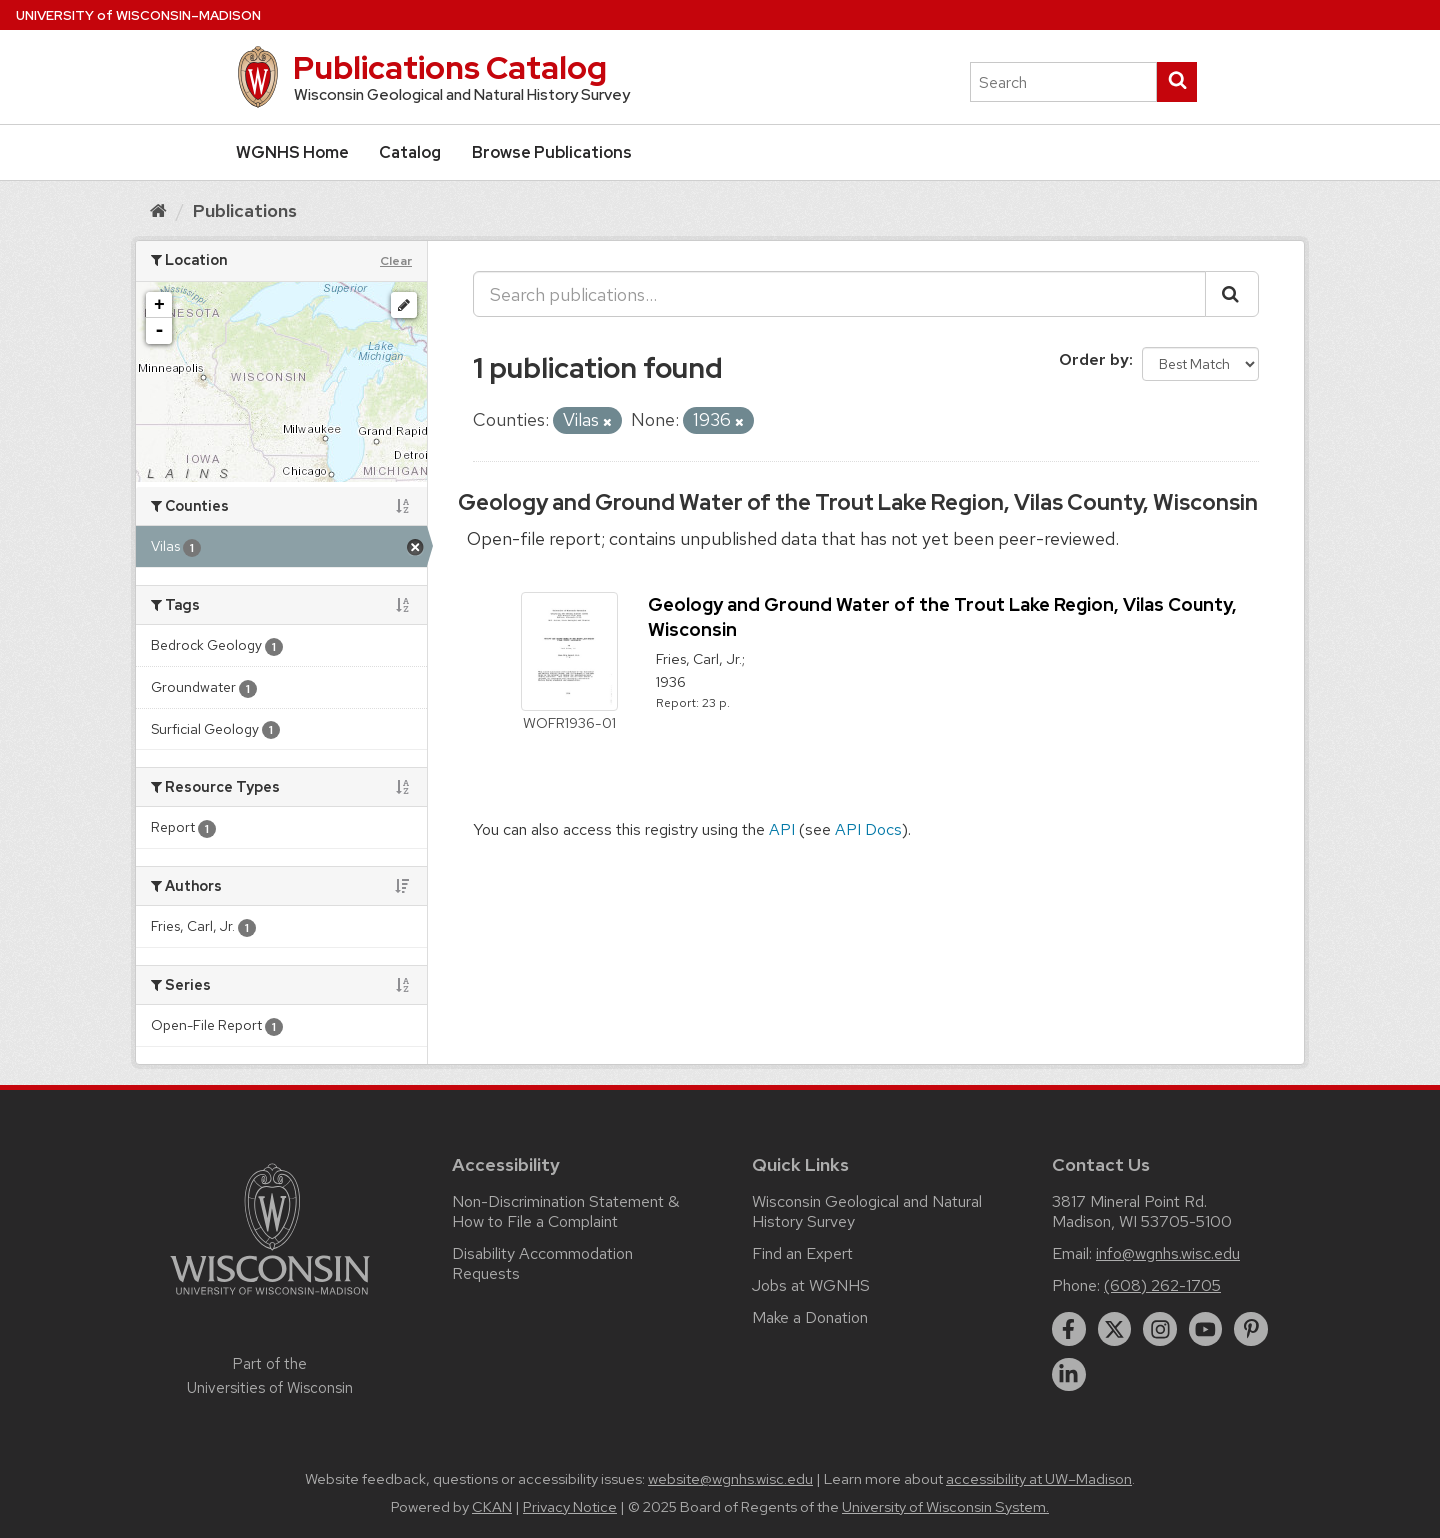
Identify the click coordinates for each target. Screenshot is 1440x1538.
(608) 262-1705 (1162, 1285)
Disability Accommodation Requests (542, 1263)
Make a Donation (810, 1317)
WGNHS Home (292, 152)
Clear (396, 261)
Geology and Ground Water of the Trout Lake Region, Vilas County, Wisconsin (858, 502)
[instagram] (1160, 1329)
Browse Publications (552, 152)
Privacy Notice (570, 1507)
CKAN (492, 1507)
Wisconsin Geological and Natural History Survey (867, 1211)
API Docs (868, 829)
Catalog (410, 152)
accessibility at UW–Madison (1039, 1479)
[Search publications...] (839, 294)
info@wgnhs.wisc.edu (1168, 1253)
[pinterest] (1251, 1329)
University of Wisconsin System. (945, 1507)
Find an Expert (802, 1253)
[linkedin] (1069, 1375)
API (782, 829)
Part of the (270, 1376)
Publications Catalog (450, 67)
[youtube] (1206, 1329)
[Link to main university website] (270, 1298)
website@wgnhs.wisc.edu (730, 1479)
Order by (1094, 359)
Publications (245, 210)
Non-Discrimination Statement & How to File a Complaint (565, 1211)
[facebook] (1069, 1329)
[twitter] (1115, 1329)
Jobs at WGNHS (811, 1285)
